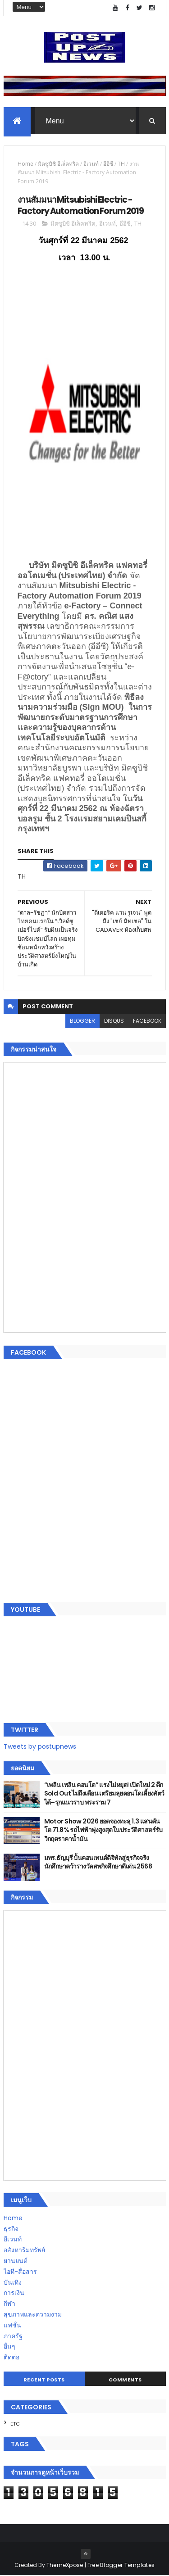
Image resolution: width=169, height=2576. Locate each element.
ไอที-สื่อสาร (20, 2272)
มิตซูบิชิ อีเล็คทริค (58, 164)
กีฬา (9, 2303)
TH (121, 164)
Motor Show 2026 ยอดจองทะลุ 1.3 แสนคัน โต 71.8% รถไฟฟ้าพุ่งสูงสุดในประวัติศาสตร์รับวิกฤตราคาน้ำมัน (103, 1830)
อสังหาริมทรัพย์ (24, 2250)
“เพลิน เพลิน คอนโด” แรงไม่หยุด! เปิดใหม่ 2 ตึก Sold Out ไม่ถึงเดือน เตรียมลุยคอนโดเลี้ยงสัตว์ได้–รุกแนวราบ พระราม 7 (104, 1793)
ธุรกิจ (11, 2228)
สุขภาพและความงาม (33, 2314)
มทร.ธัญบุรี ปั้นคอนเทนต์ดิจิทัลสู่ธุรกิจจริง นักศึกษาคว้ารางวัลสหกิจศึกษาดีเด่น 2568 (98, 1862)
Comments (125, 2380)
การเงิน (14, 2293)
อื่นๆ (9, 2346)
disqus (114, 1021)
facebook (147, 1021)
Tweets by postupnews (40, 1746)
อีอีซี (108, 164)
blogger (82, 1021)
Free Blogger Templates (121, 2565)
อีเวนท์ (91, 164)
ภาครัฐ (13, 2335)
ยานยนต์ (15, 2261)
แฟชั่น (12, 2325)
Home (25, 164)
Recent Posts (44, 2380)
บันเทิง (13, 2282)
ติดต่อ (11, 2357)
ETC (15, 2424)
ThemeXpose (64, 2565)
